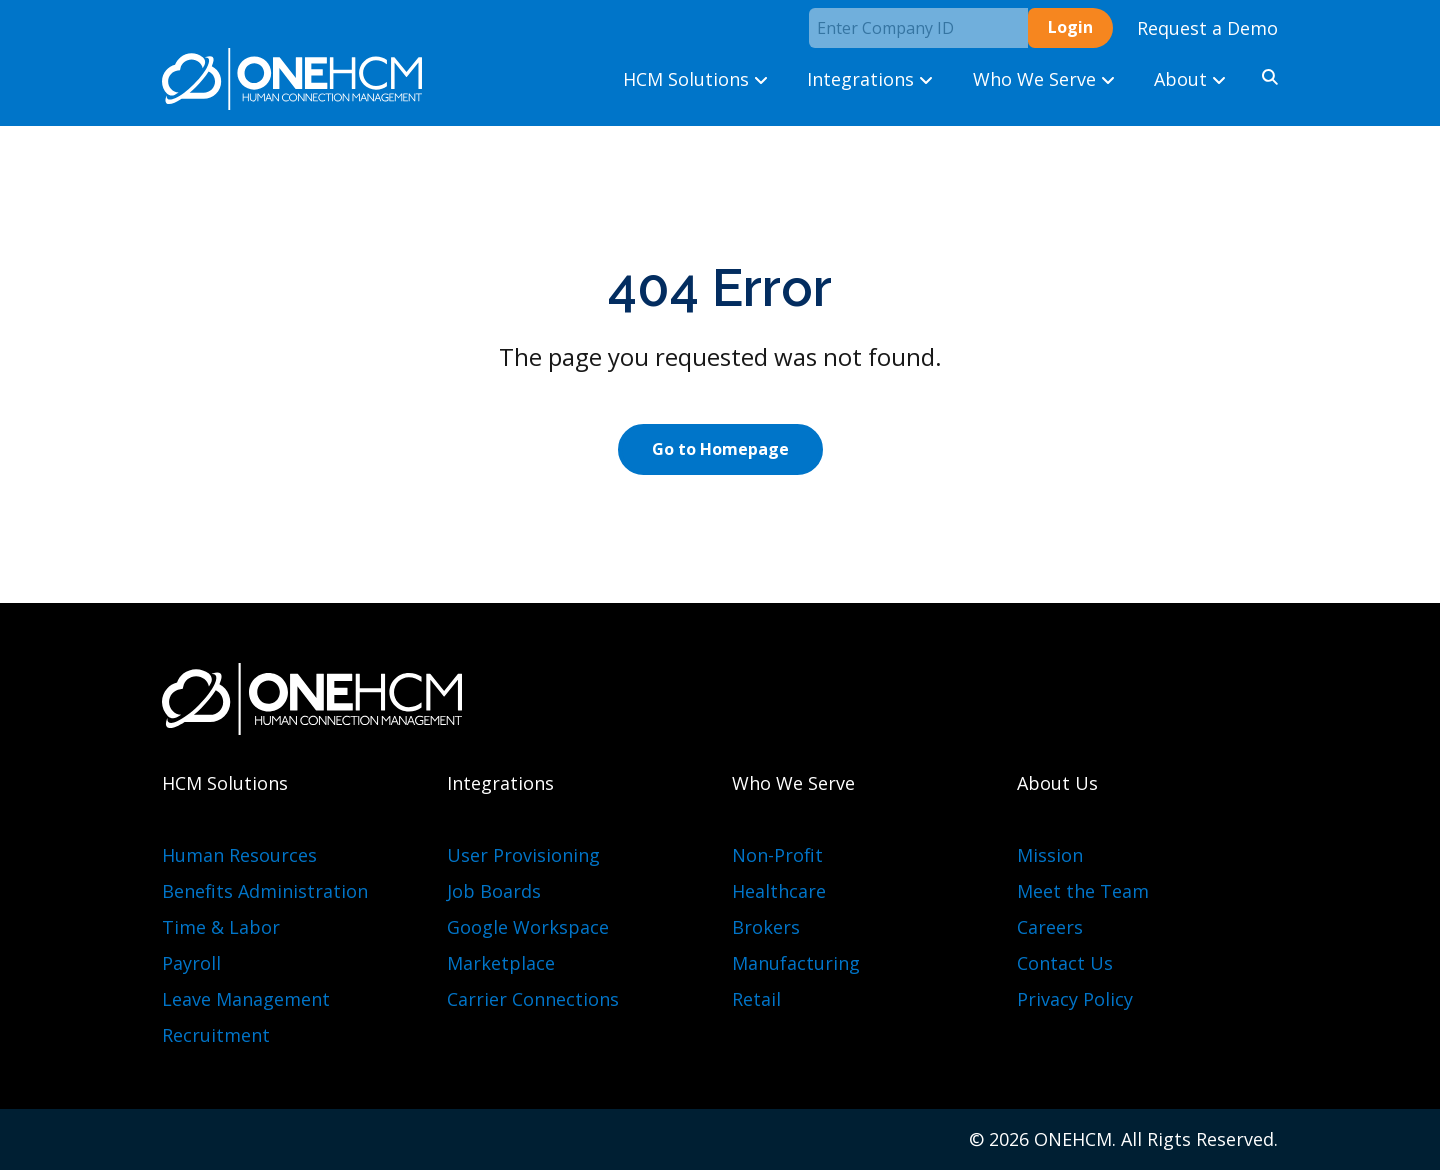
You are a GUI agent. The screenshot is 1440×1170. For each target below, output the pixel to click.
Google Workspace (528, 927)
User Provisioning (523, 855)
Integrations (870, 79)
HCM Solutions (695, 79)
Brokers (766, 927)
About (1190, 79)
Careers (1050, 927)
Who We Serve (1044, 79)
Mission (1050, 855)
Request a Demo (1207, 28)
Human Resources (239, 855)
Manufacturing (796, 963)
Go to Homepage (720, 449)
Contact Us (1065, 963)
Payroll (191, 963)
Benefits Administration (265, 891)
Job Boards (494, 891)
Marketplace (501, 963)
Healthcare (779, 891)
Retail (756, 999)
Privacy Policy (1075, 999)
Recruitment (216, 1035)
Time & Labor (221, 927)
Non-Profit (777, 855)
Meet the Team (1083, 891)
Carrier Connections (533, 999)
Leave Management (246, 999)
